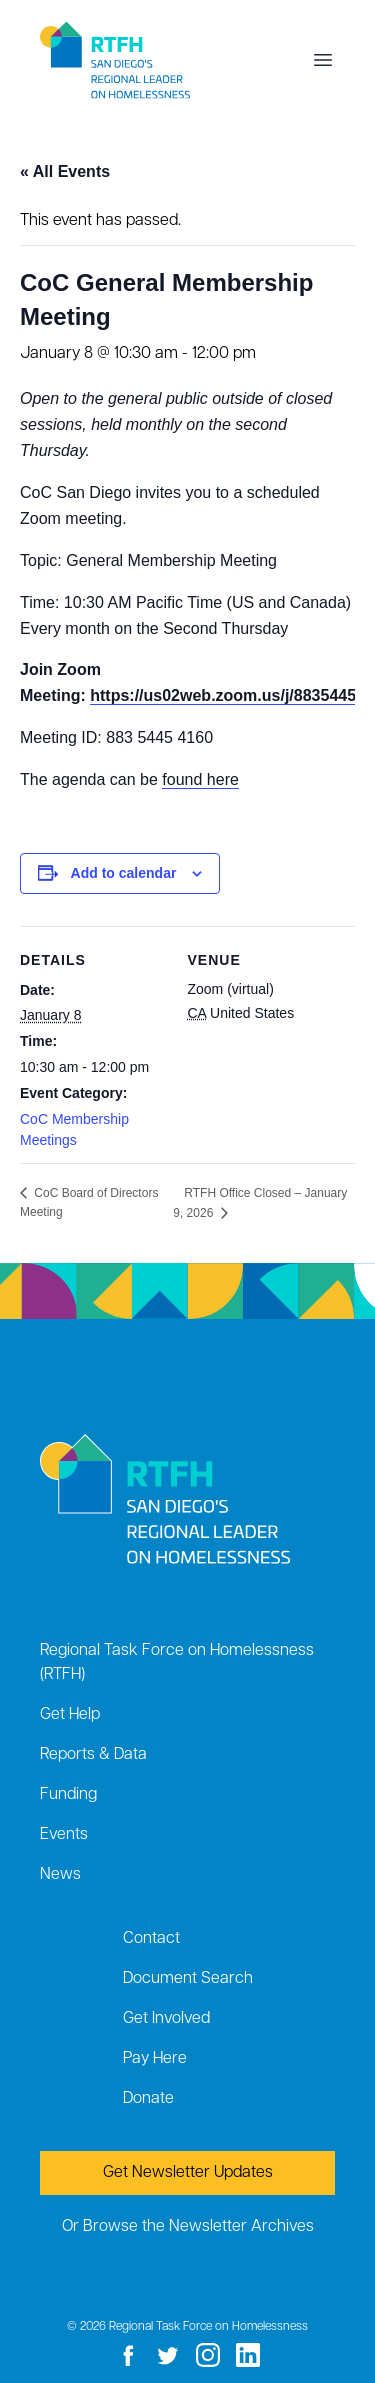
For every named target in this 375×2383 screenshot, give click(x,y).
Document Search (188, 1979)
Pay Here (155, 2059)
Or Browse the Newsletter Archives (188, 2227)
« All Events (65, 171)
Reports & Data (93, 1755)
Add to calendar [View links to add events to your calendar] (124, 873)
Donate (148, 2099)
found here (200, 779)
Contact (151, 1939)
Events (64, 1835)
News (60, 1875)
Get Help (70, 1715)
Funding (68, 1795)
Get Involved (166, 2019)
